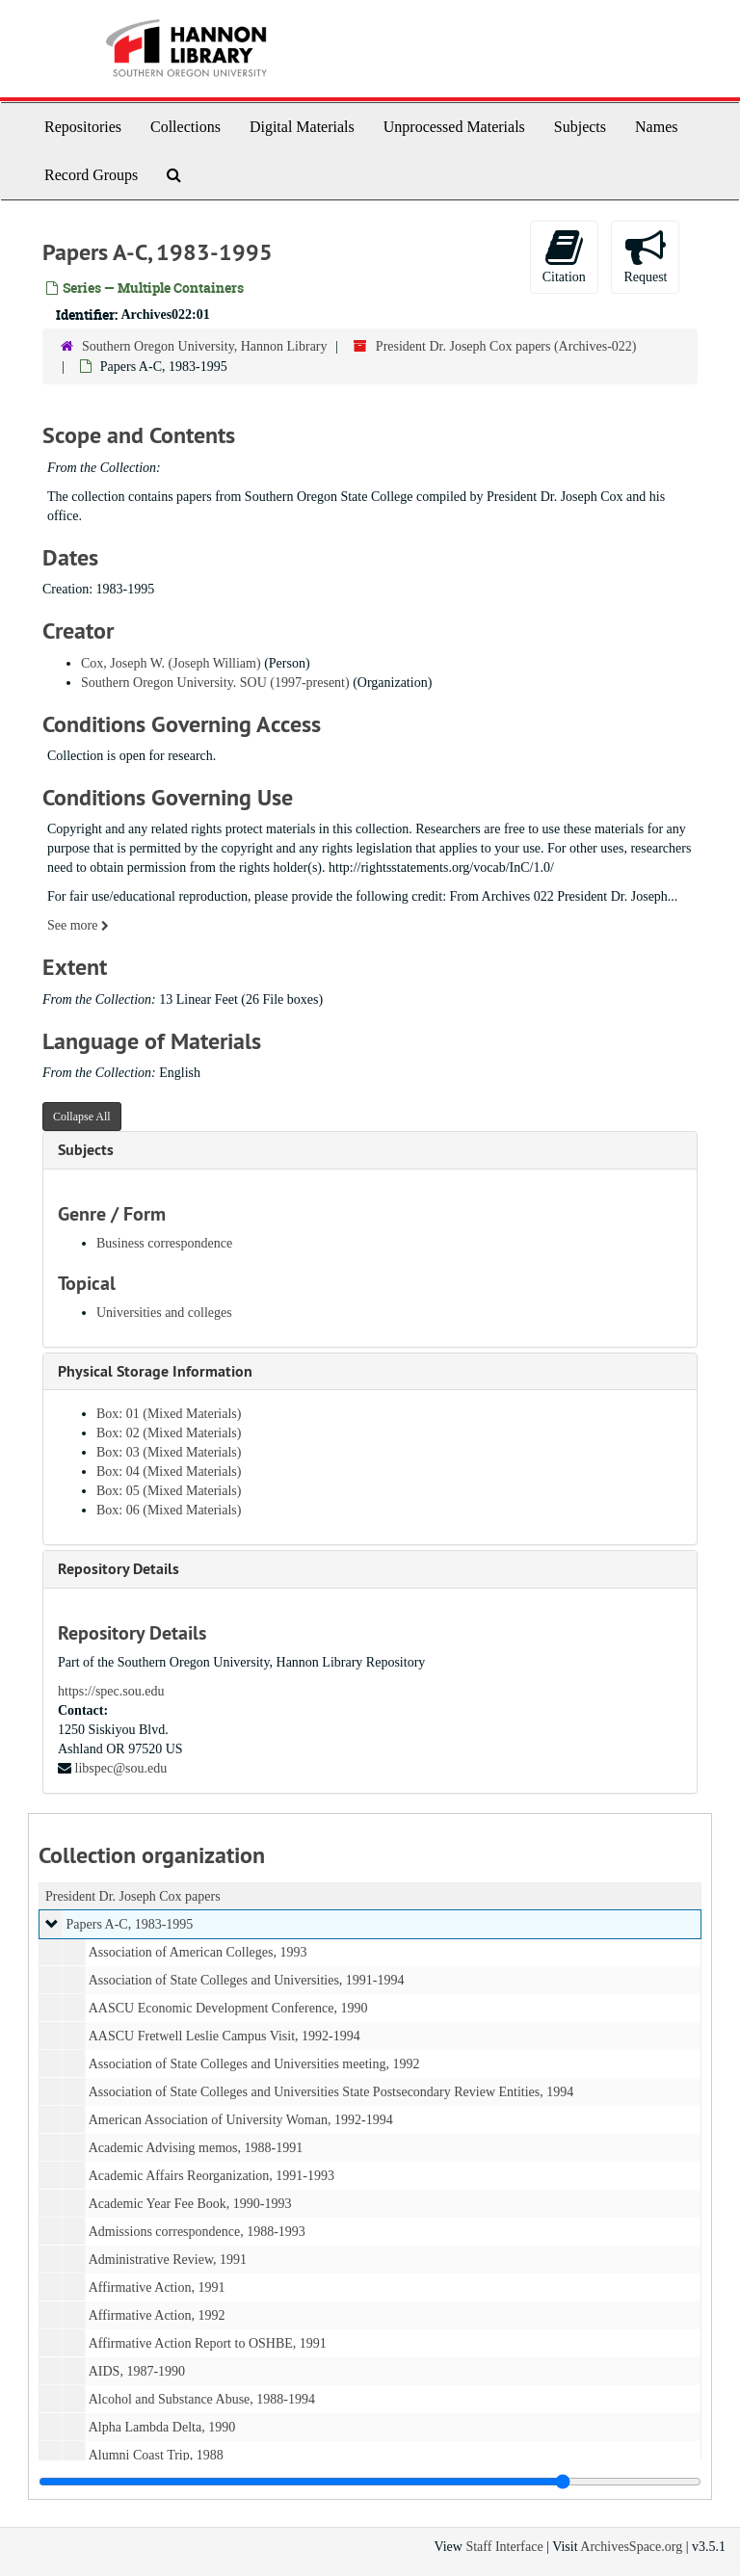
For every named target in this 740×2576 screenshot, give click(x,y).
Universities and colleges (164, 1312)
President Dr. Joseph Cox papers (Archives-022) (506, 346)
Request (645, 255)
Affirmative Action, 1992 (157, 2315)
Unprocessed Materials (454, 126)
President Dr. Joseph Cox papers (133, 1896)
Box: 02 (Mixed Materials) (168, 1433)
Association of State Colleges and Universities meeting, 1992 (254, 2064)
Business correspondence (164, 1243)
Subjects (580, 126)
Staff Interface (503, 2546)
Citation (564, 255)
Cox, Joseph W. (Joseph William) (171, 663)
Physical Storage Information (155, 1371)
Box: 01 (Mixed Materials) (168, 1413)
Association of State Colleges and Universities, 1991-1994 (247, 1980)
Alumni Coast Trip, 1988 (156, 2455)
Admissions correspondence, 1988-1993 (197, 2231)
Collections (185, 126)
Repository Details (118, 1569)
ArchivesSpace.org (631, 2546)
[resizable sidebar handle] (370, 2481)
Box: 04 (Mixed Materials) (168, 1471)
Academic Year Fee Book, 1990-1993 (190, 2203)
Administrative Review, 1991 (168, 2259)
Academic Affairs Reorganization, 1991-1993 (211, 2176)
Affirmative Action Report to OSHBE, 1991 (208, 2343)
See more (78, 925)
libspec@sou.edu (121, 1768)
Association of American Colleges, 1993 (198, 1952)
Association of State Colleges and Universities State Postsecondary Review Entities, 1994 (331, 2092)
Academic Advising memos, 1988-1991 (196, 2148)
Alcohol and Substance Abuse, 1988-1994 (202, 2399)
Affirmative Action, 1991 (157, 2287)
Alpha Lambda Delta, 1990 (162, 2427)
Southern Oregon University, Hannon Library (205, 346)
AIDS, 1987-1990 (137, 2371)
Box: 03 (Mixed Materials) (168, 1452)
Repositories (82, 126)
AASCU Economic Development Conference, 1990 (228, 2008)
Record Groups (91, 175)
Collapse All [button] (82, 1116)
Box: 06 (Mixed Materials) (168, 1510)
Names (656, 126)
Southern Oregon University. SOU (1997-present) (215, 682)
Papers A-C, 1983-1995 (130, 1924)
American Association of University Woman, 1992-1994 (241, 2120)
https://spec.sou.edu (111, 1691)
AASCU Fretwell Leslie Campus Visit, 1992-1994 (224, 2036)
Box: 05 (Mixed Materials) (168, 1491)
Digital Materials (302, 126)
